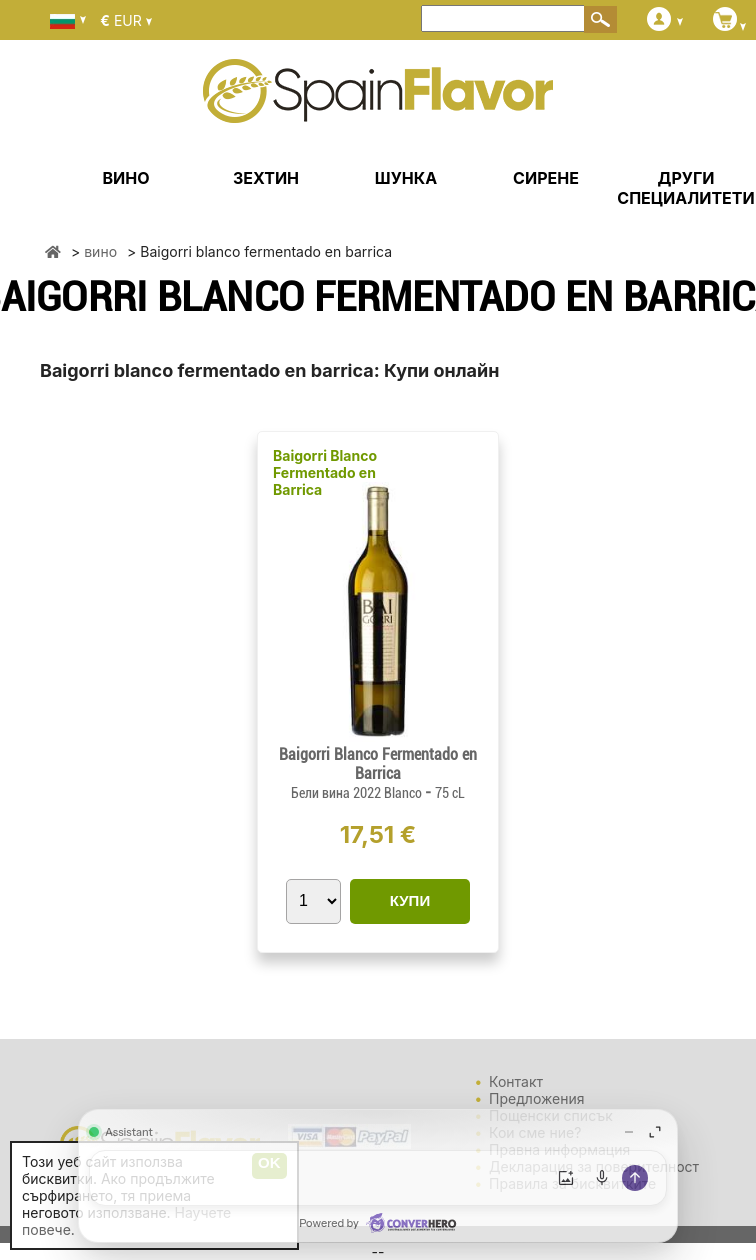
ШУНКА (406, 178)
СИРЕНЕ (546, 178)
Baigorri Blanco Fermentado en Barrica (325, 472)
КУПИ (410, 900)
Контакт (516, 1081)
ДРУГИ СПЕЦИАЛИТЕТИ (685, 188)
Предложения (536, 1098)
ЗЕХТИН (266, 178)
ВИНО (125, 178)
